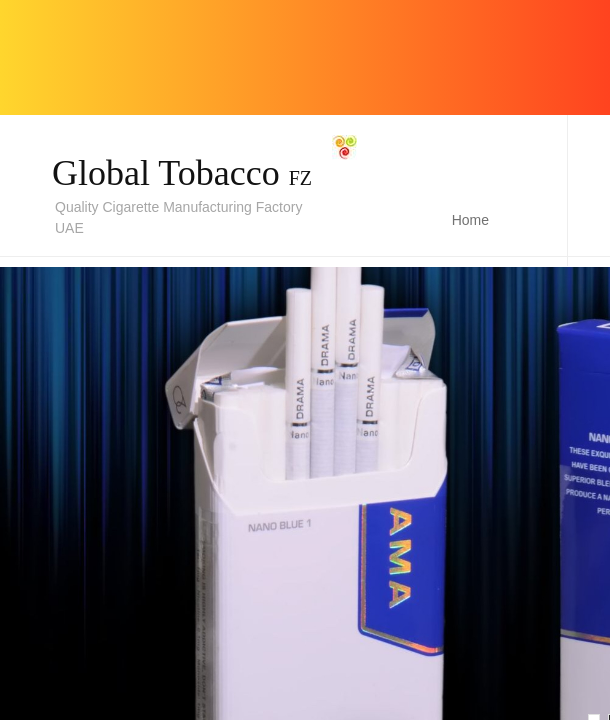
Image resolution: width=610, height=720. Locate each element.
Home (470, 220)
